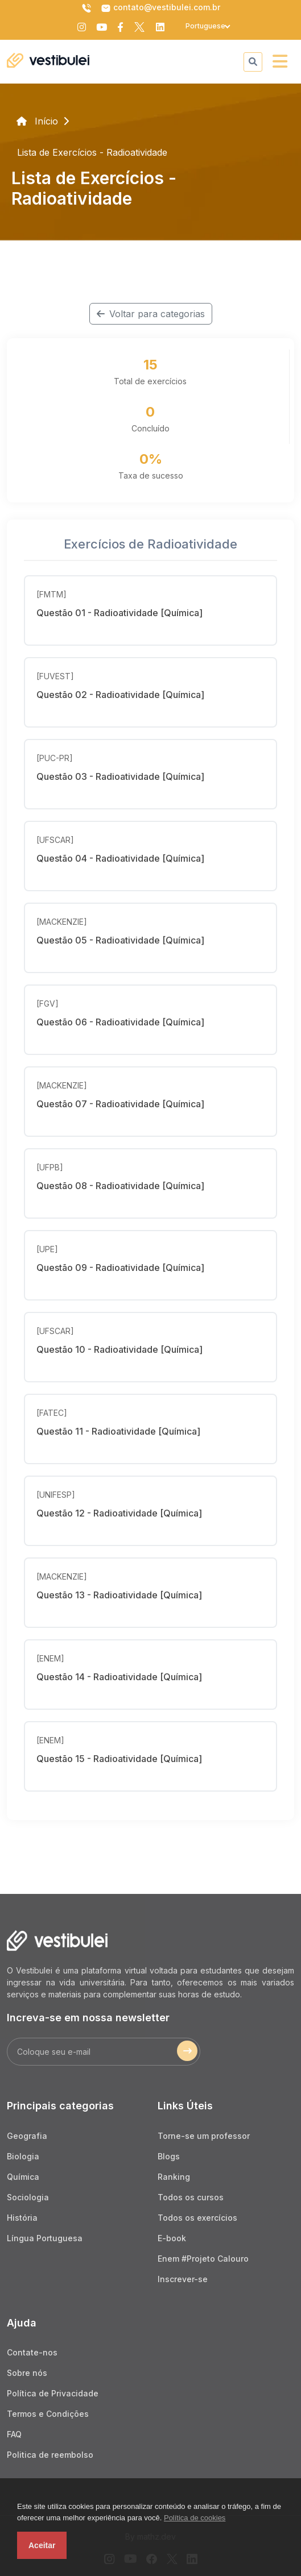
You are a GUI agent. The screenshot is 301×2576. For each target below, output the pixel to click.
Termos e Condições (48, 2414)
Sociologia (28, 2197)
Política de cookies (194, 2517)
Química (23, 2177)
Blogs (169, 2156)
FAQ (14, 2434)
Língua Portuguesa (45, 2238)
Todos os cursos (191, 2197)
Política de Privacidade (52, 2393)
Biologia (23, 2156)
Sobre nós (27, 2373)
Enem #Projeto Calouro (203, 2258)
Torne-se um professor (204, 2136)
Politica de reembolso (50, 2454)
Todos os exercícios (197, 2217)
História (22, 2217)
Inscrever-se (183, 2279)
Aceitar (41, 2545)
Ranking (174, 2177)
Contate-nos (32, 2352)
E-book (172, 2238)
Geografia (27, 2136)
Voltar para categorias (151, 313)
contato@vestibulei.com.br (160, 8)
